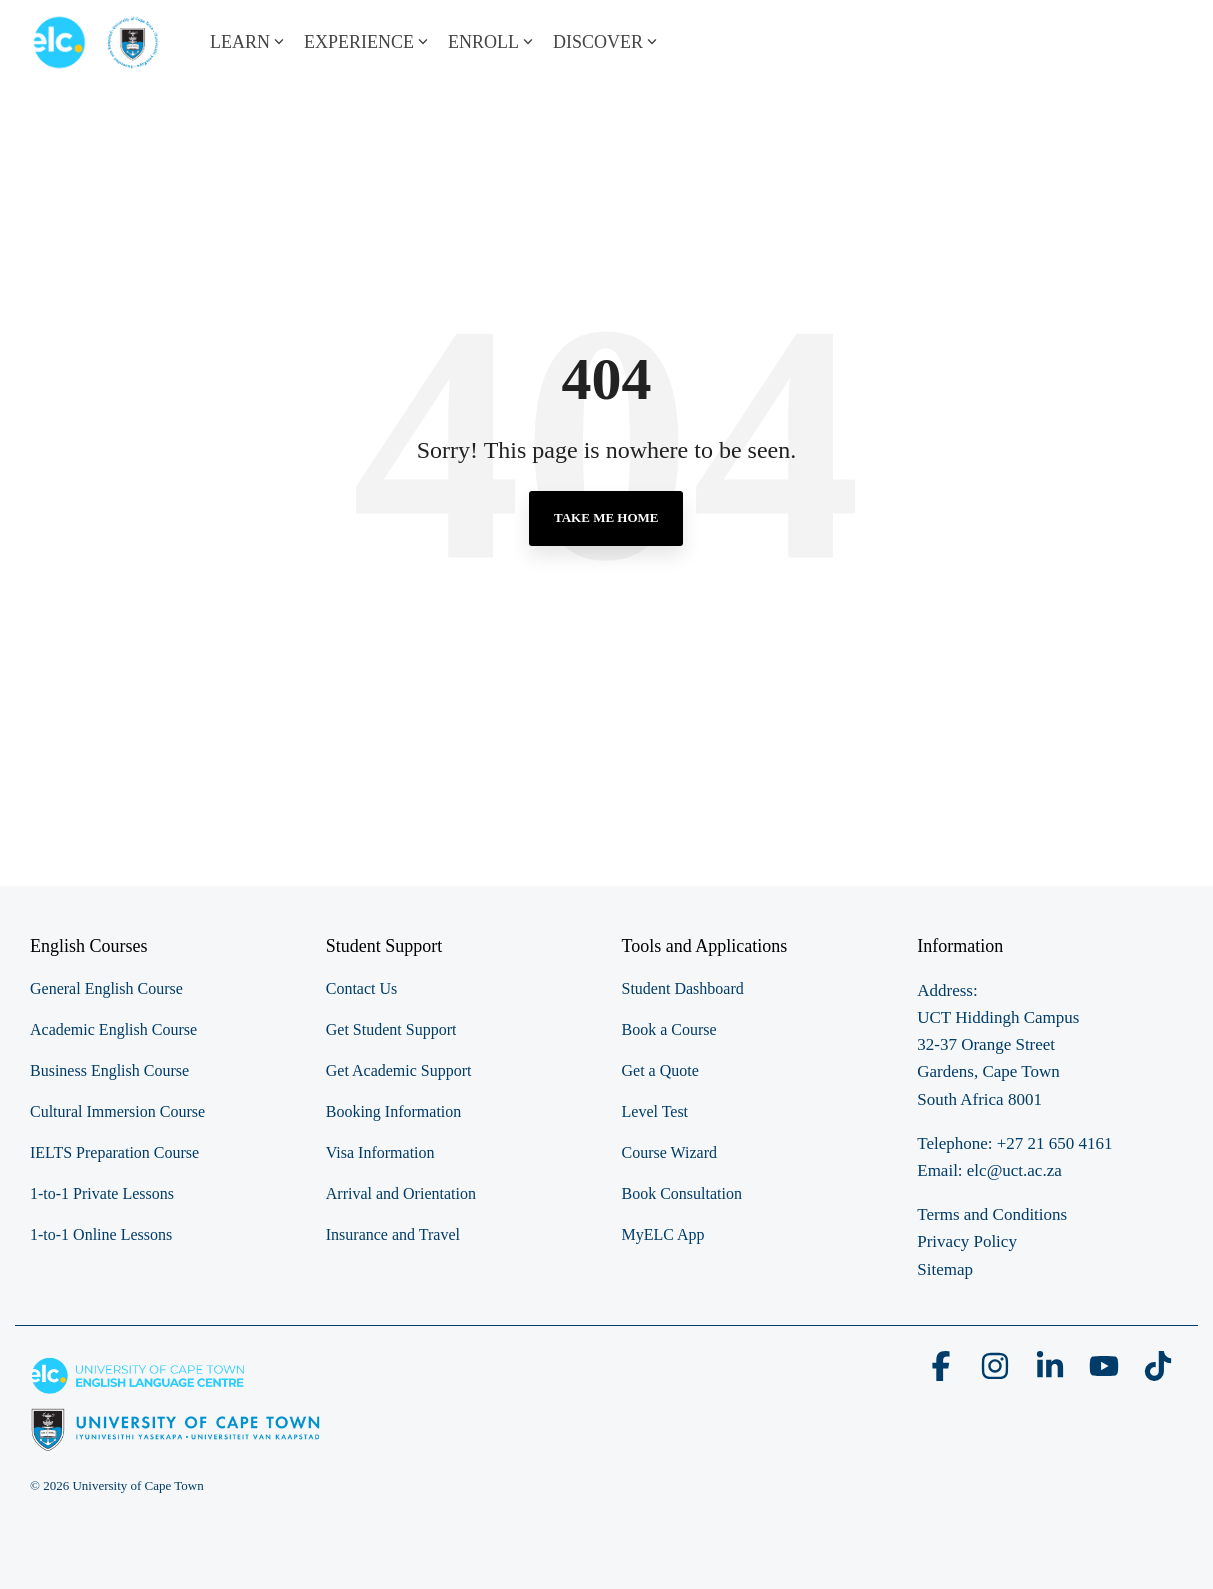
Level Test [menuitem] (655, 1111)
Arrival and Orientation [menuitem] (401, 1193)
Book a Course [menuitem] (669, 1029)
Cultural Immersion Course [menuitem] (117, 1111)
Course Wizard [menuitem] (669, 1152)
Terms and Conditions (992, 1214)
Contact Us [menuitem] (362, 988)
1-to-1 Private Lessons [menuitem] (102, 1193)
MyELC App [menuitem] (663, 1234)
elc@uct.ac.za (1014, 1170)
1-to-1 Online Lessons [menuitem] (101, 1234)
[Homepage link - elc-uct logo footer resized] (175, 1440)
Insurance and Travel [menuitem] (393, 1234)
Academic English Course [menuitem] (113, 1029)
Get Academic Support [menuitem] (399, 1070)
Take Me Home (606, 517)
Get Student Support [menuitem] (391, 1029)
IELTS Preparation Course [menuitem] (114, 1152)
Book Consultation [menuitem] (682, 1193)
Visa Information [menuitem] (380, 1152)
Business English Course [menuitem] (109, 1070)
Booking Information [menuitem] (394, 1111)
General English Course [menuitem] (106, 988)
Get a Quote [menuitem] (660, 1070)
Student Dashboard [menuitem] (683, 988)
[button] (943, 1373)
